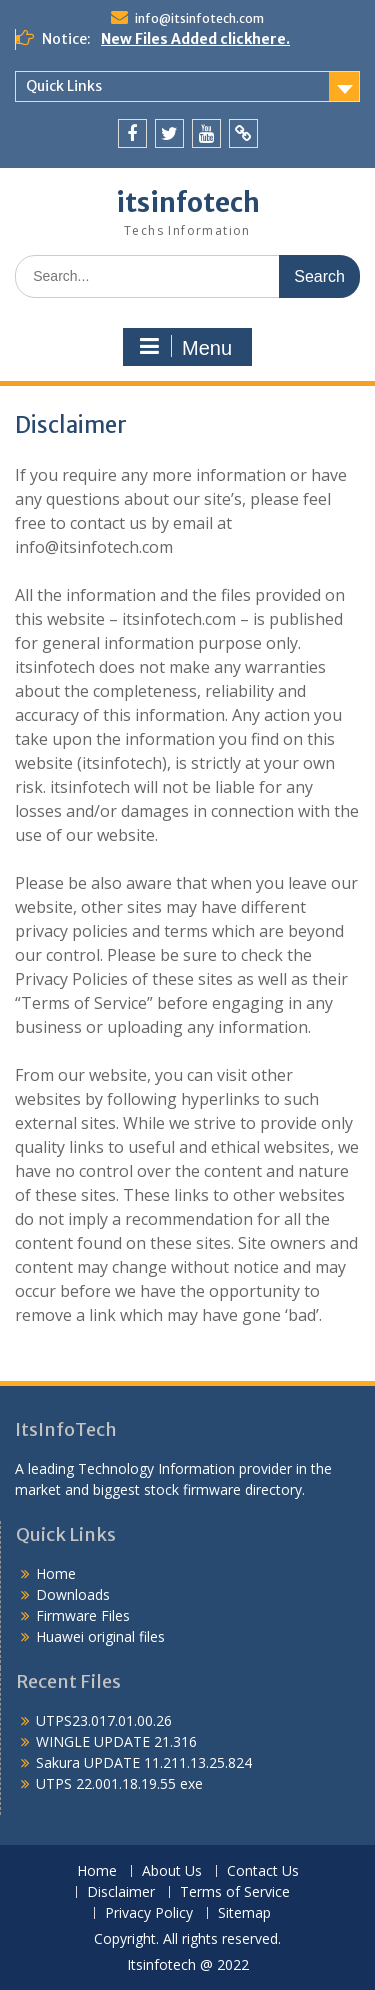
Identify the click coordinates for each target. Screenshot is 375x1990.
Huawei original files (100, 1636)
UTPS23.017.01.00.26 (104, 1720)
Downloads (73, 1594)
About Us (172, 1871)
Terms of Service (235, 1892)
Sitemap (244, 1913)
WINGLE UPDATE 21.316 (116, 1741)
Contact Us (263, 1871)
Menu (185, 347)
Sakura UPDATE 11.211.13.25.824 (144, 1762)
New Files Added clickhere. (195, 39)
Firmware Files (83, 1615)
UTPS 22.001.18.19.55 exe (119, 1783)
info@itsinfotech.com (199, 18)
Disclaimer (121, 1892)
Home (56, 1573)
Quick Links (64, 86)
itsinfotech (188, 202)
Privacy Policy (149, 1913)
